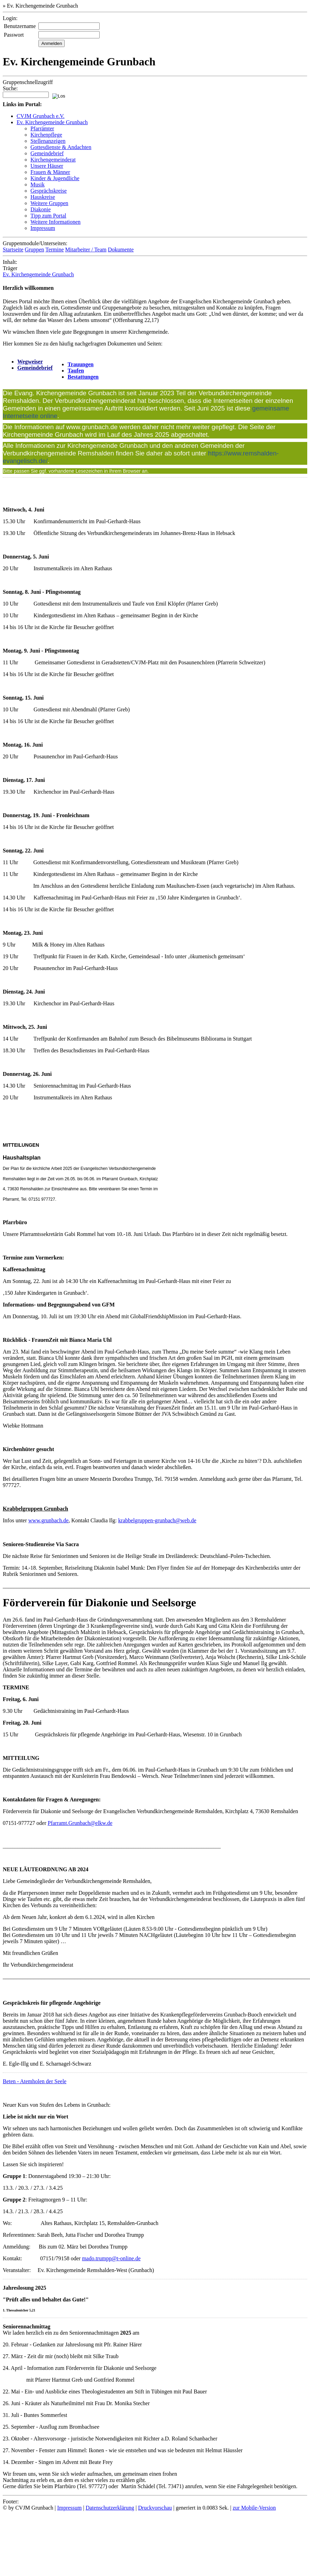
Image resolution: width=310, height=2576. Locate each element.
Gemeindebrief (47, 153)
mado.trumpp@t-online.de (111, 2258)
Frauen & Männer (50, 172)
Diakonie (40, 209)
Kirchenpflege (46, 135)
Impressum (42, 228)
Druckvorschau (155, 2508)
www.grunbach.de (48, 1520)
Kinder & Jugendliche (54, 178)
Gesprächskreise (48, 191)
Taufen (75, 370)
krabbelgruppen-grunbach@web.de (157, 1520)
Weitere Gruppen (49, 203)
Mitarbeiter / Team (85, 249)
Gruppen (34, 249)
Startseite (13, 249)
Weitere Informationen (55, 222)
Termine (54, 249)
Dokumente (121, 249)
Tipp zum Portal (48, 216)
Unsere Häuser (46, 166)
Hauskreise (42, 197)
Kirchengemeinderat (53, 160)
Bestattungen (83, 377)
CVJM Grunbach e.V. (40, 116)
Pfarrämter (42, 128)
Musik (37, 184)
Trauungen (80, 364)
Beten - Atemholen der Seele (34, 2081)
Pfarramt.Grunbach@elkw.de (80, 1823)
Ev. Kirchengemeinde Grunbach (52, 122)
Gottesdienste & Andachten (60, 147)
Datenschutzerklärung (109, 2508)
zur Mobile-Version (254, 2508)
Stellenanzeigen (47, 141)
